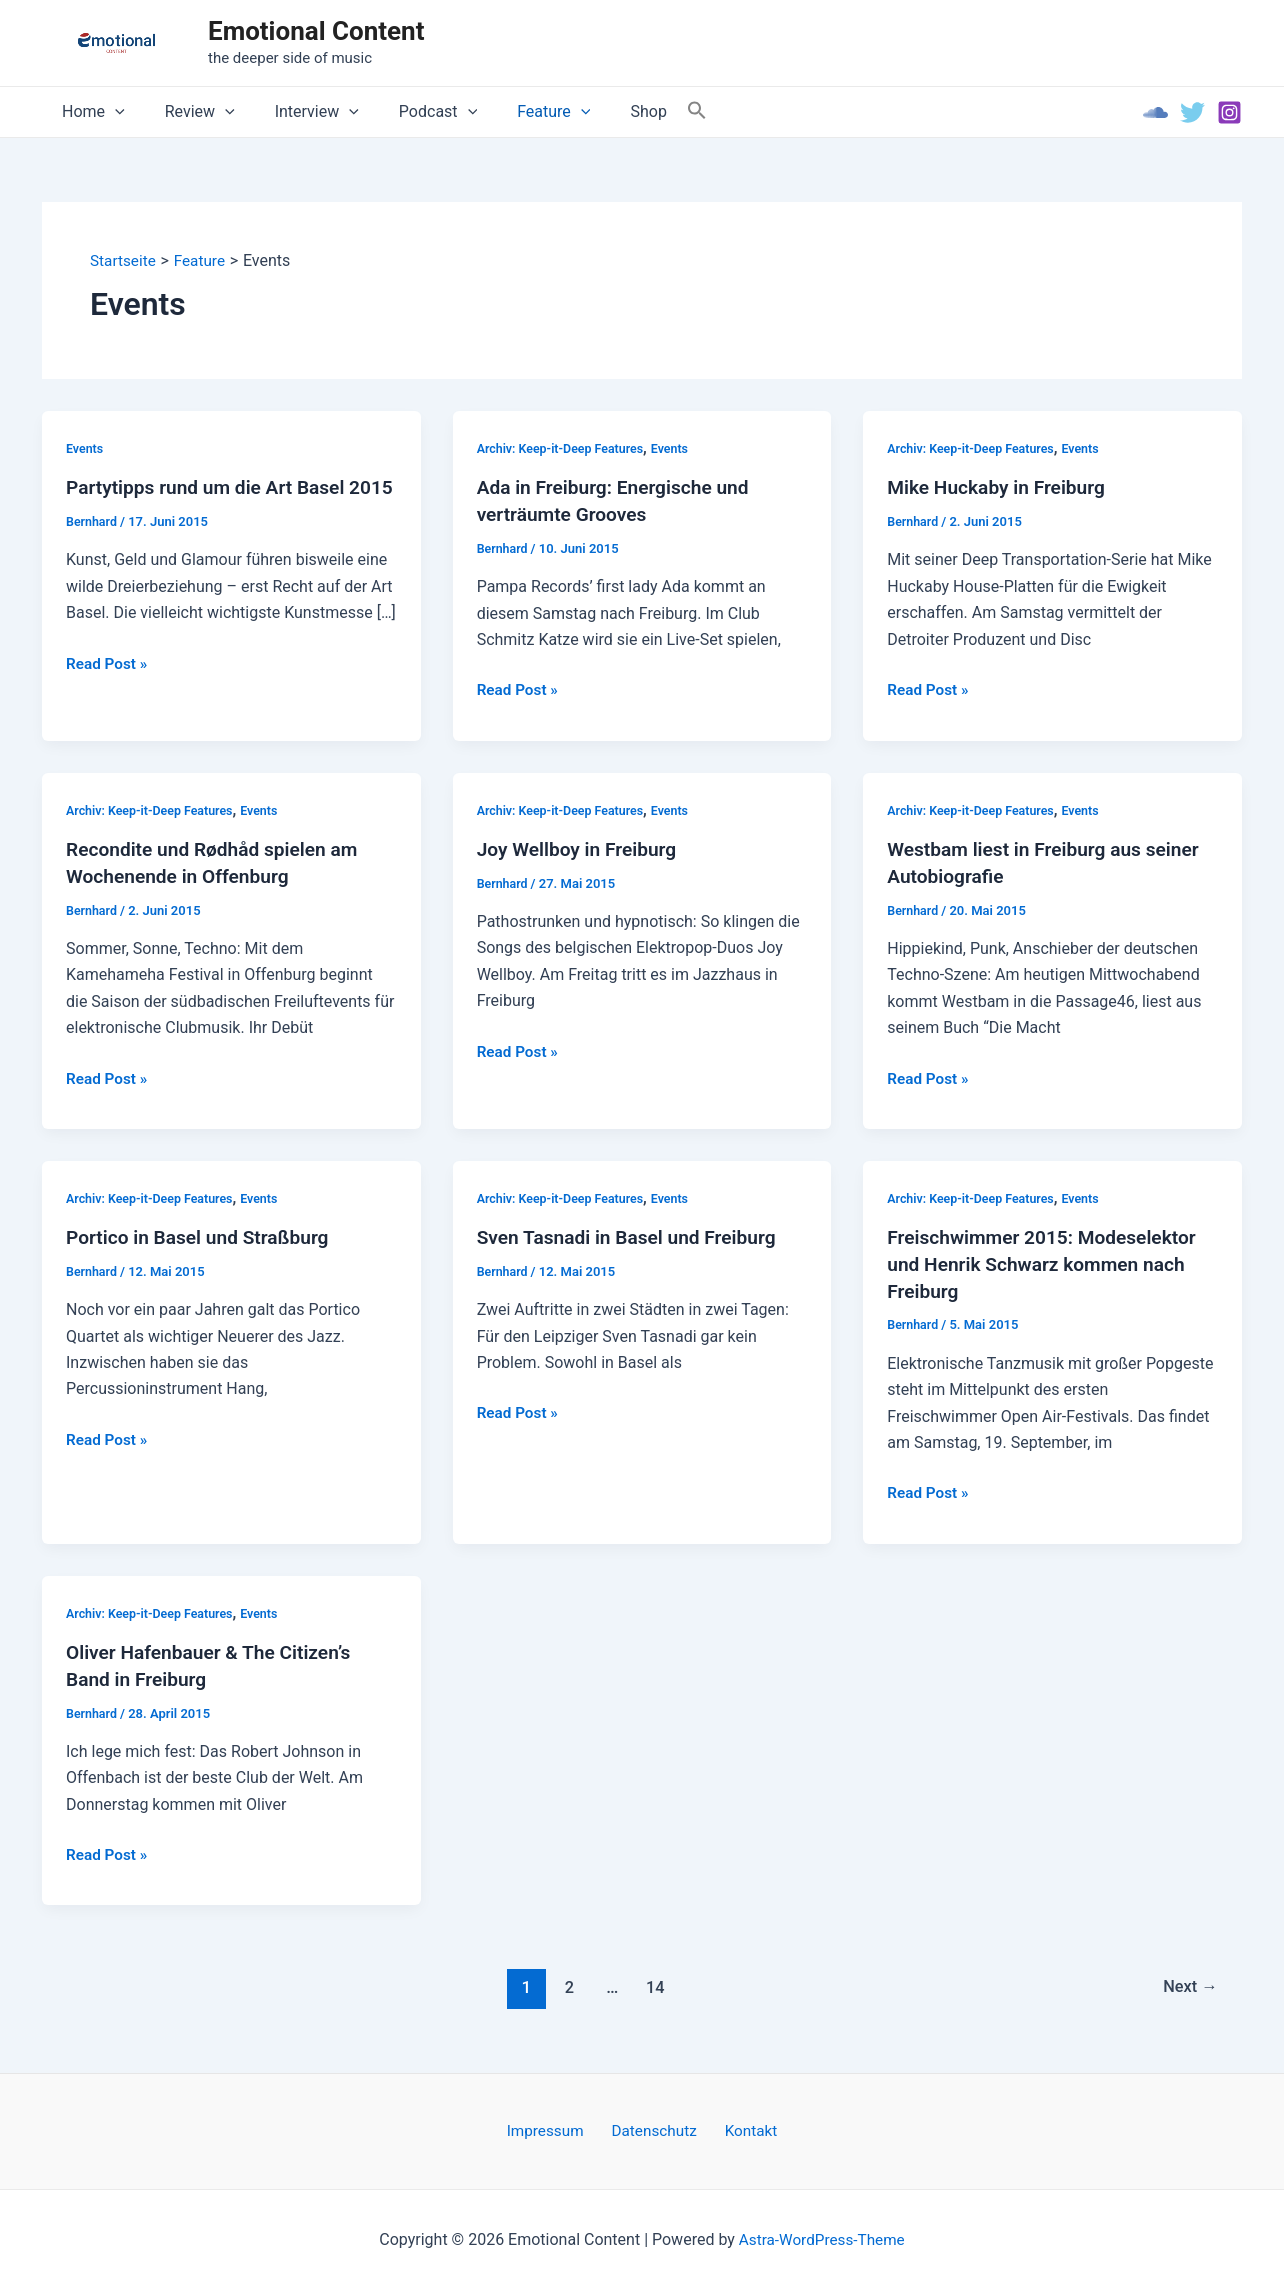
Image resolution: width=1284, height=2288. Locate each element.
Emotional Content (316, 31)
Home (89, 112)
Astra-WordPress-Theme (822, 2237)
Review (188, 112)
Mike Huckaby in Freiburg (1001, 488)
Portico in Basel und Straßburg (203, 1237)
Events (85, 448)
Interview (297, 112)
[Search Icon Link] (649, 111)
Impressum (554, 2128)
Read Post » (108, 690)
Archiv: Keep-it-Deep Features (564, 448)
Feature (517, 112)
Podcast (410, 112)
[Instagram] (1229, 112)
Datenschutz (654, 2128)
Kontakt (742, 2128)
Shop (604, 111)
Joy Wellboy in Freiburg (581, 849)
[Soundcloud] (1155, 112)
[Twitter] (1192, 112)
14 (653, 1984)
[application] (111, 112)
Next (1188, 1984)
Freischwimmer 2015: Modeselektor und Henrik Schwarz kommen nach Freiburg (1048, 1263)
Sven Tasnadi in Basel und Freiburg (633, 1237)
